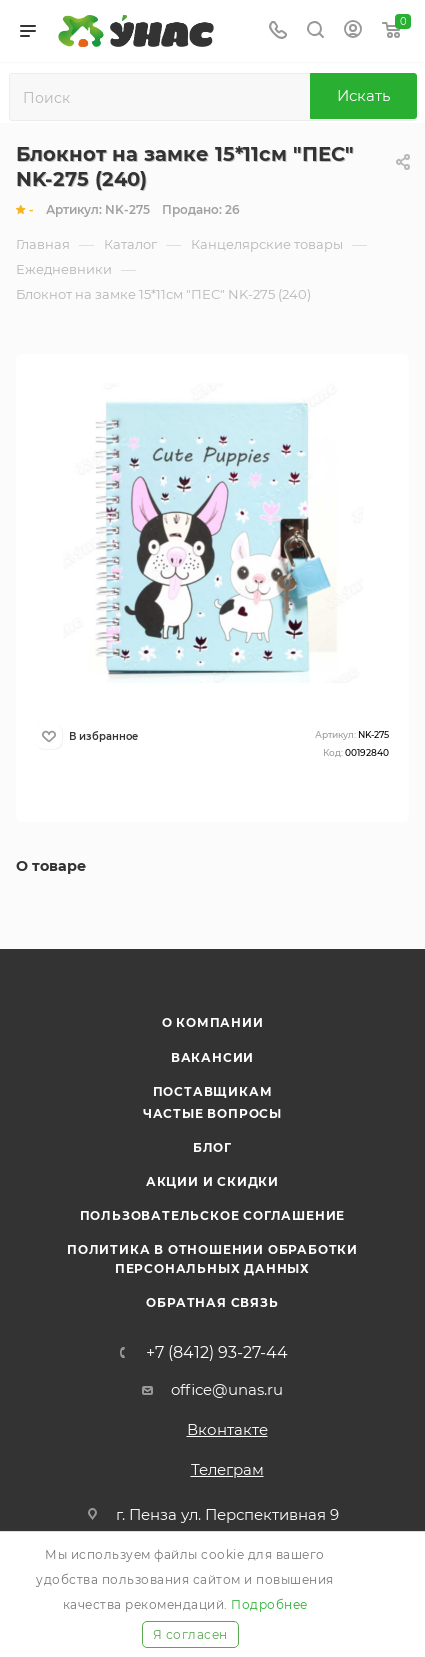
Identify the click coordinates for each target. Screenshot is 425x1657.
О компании (213, 1022)
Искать (363, 95)
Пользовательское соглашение (213, 1215)
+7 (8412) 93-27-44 (217, 1353)
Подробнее (269, 1604)
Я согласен (190, 1634)
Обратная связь (212, 1302)
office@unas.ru (227, 1389)
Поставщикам (213, 1091)
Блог (212, 1147)
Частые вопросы (212, 1113)
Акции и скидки (212, 1181)
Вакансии (212, 1057)
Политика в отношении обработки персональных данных (212, 1258)
